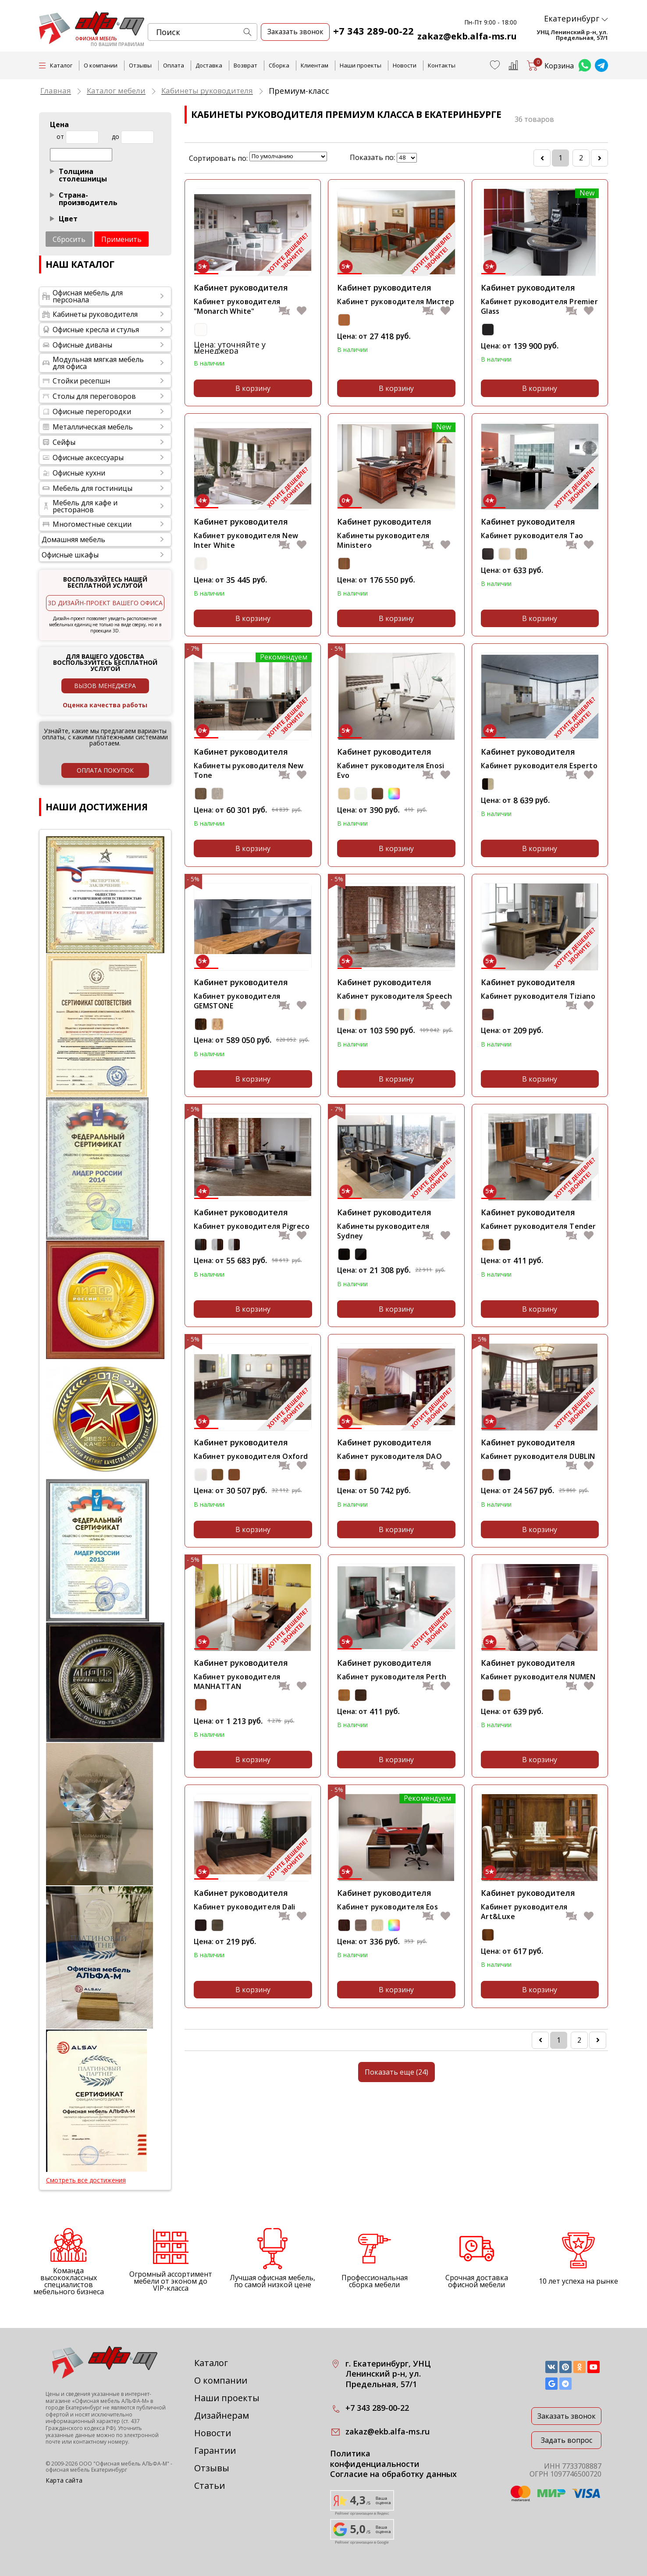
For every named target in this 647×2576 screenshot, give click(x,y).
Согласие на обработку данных (393, 2474)
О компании (100, 65)
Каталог (211, 2363)
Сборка (279, 65)
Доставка (209, 65)
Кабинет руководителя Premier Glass (539, 306)
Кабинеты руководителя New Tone (249, 770)
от (60, 136)
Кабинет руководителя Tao (532, 535)
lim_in (407, 158)
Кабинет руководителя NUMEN (538, 1676)
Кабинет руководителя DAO (389, 1456)
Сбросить (69, 239)
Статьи (209, 2485)
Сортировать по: (218, 158)
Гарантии (215, 2450)
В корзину (252, 388)
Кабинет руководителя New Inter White (246, 540)
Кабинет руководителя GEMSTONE (237, 1000)
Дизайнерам (221, 2415)
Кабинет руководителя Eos (387, 1906)
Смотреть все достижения (86, 2180)
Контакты (441, 65)
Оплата (173, 65)
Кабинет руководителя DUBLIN (538, 1456)
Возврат (245, 65)
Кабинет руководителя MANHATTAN (237, 1681)
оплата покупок (105, 770)
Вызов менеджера (105, 685)
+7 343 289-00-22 (374, 30)
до (115, 136)
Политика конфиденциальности (374, 2458)
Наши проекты (360, 65)
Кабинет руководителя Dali (244, 1906)
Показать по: (372, 157)
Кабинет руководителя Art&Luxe (524, 1911)
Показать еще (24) (396, 2071)
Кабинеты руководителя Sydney (383, 1230)
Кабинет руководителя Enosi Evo (390, 770)
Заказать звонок (566, 2416)
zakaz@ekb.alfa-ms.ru (467, 36)
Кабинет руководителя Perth (391, 1676)
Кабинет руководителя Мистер (395, 301)
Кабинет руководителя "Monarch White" (237, 306)
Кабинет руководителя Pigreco (251, 1226)
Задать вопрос (566, 2440)
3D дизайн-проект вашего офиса (105, 603)
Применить (121, 239)
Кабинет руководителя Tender (538, 1226)
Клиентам (314, 65)
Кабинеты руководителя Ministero (383, 540)
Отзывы (140, 65)
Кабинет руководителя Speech (394, 996)
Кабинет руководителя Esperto (539, 765)
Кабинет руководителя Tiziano (538, 996)
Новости (404, 65)
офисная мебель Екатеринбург (86, 2469)
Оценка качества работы (105, 705)
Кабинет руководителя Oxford (251, 1456)
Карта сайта (64, 2480)
